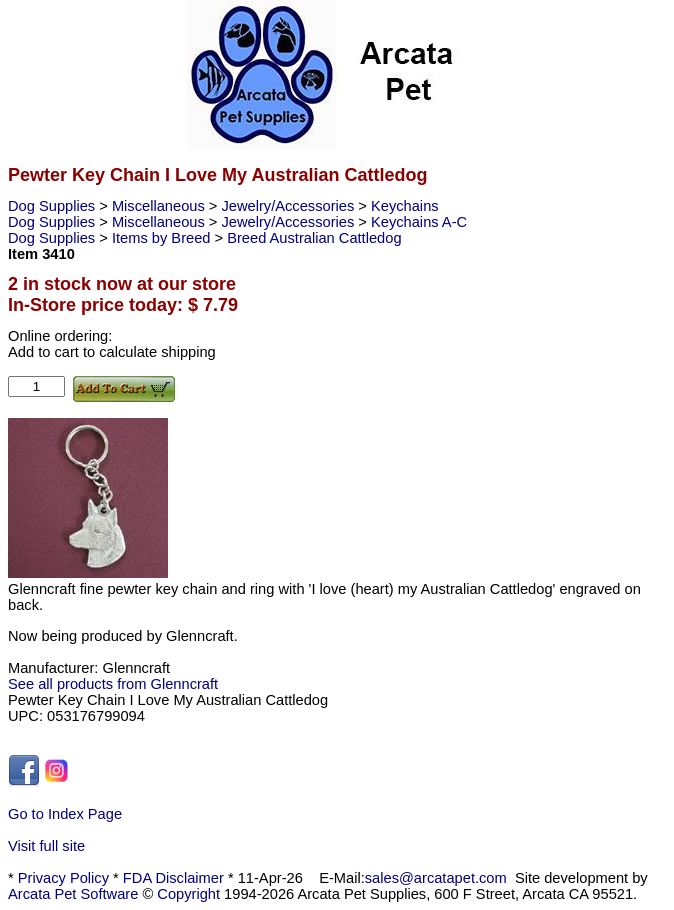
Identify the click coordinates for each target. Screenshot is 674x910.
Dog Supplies (53, 206)
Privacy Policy (63, 878)
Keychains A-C (419, 222)
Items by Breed (163, 238)
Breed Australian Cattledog (314, 238)
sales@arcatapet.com (436, 878)
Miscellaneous (160, 206)
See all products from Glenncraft (113, 684)
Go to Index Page (65, 814)
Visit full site (46, 846)
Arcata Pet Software (73, 894)
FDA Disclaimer (173, 878)
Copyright (188, 894)
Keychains (405, 206)
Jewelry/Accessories (290, 206)
